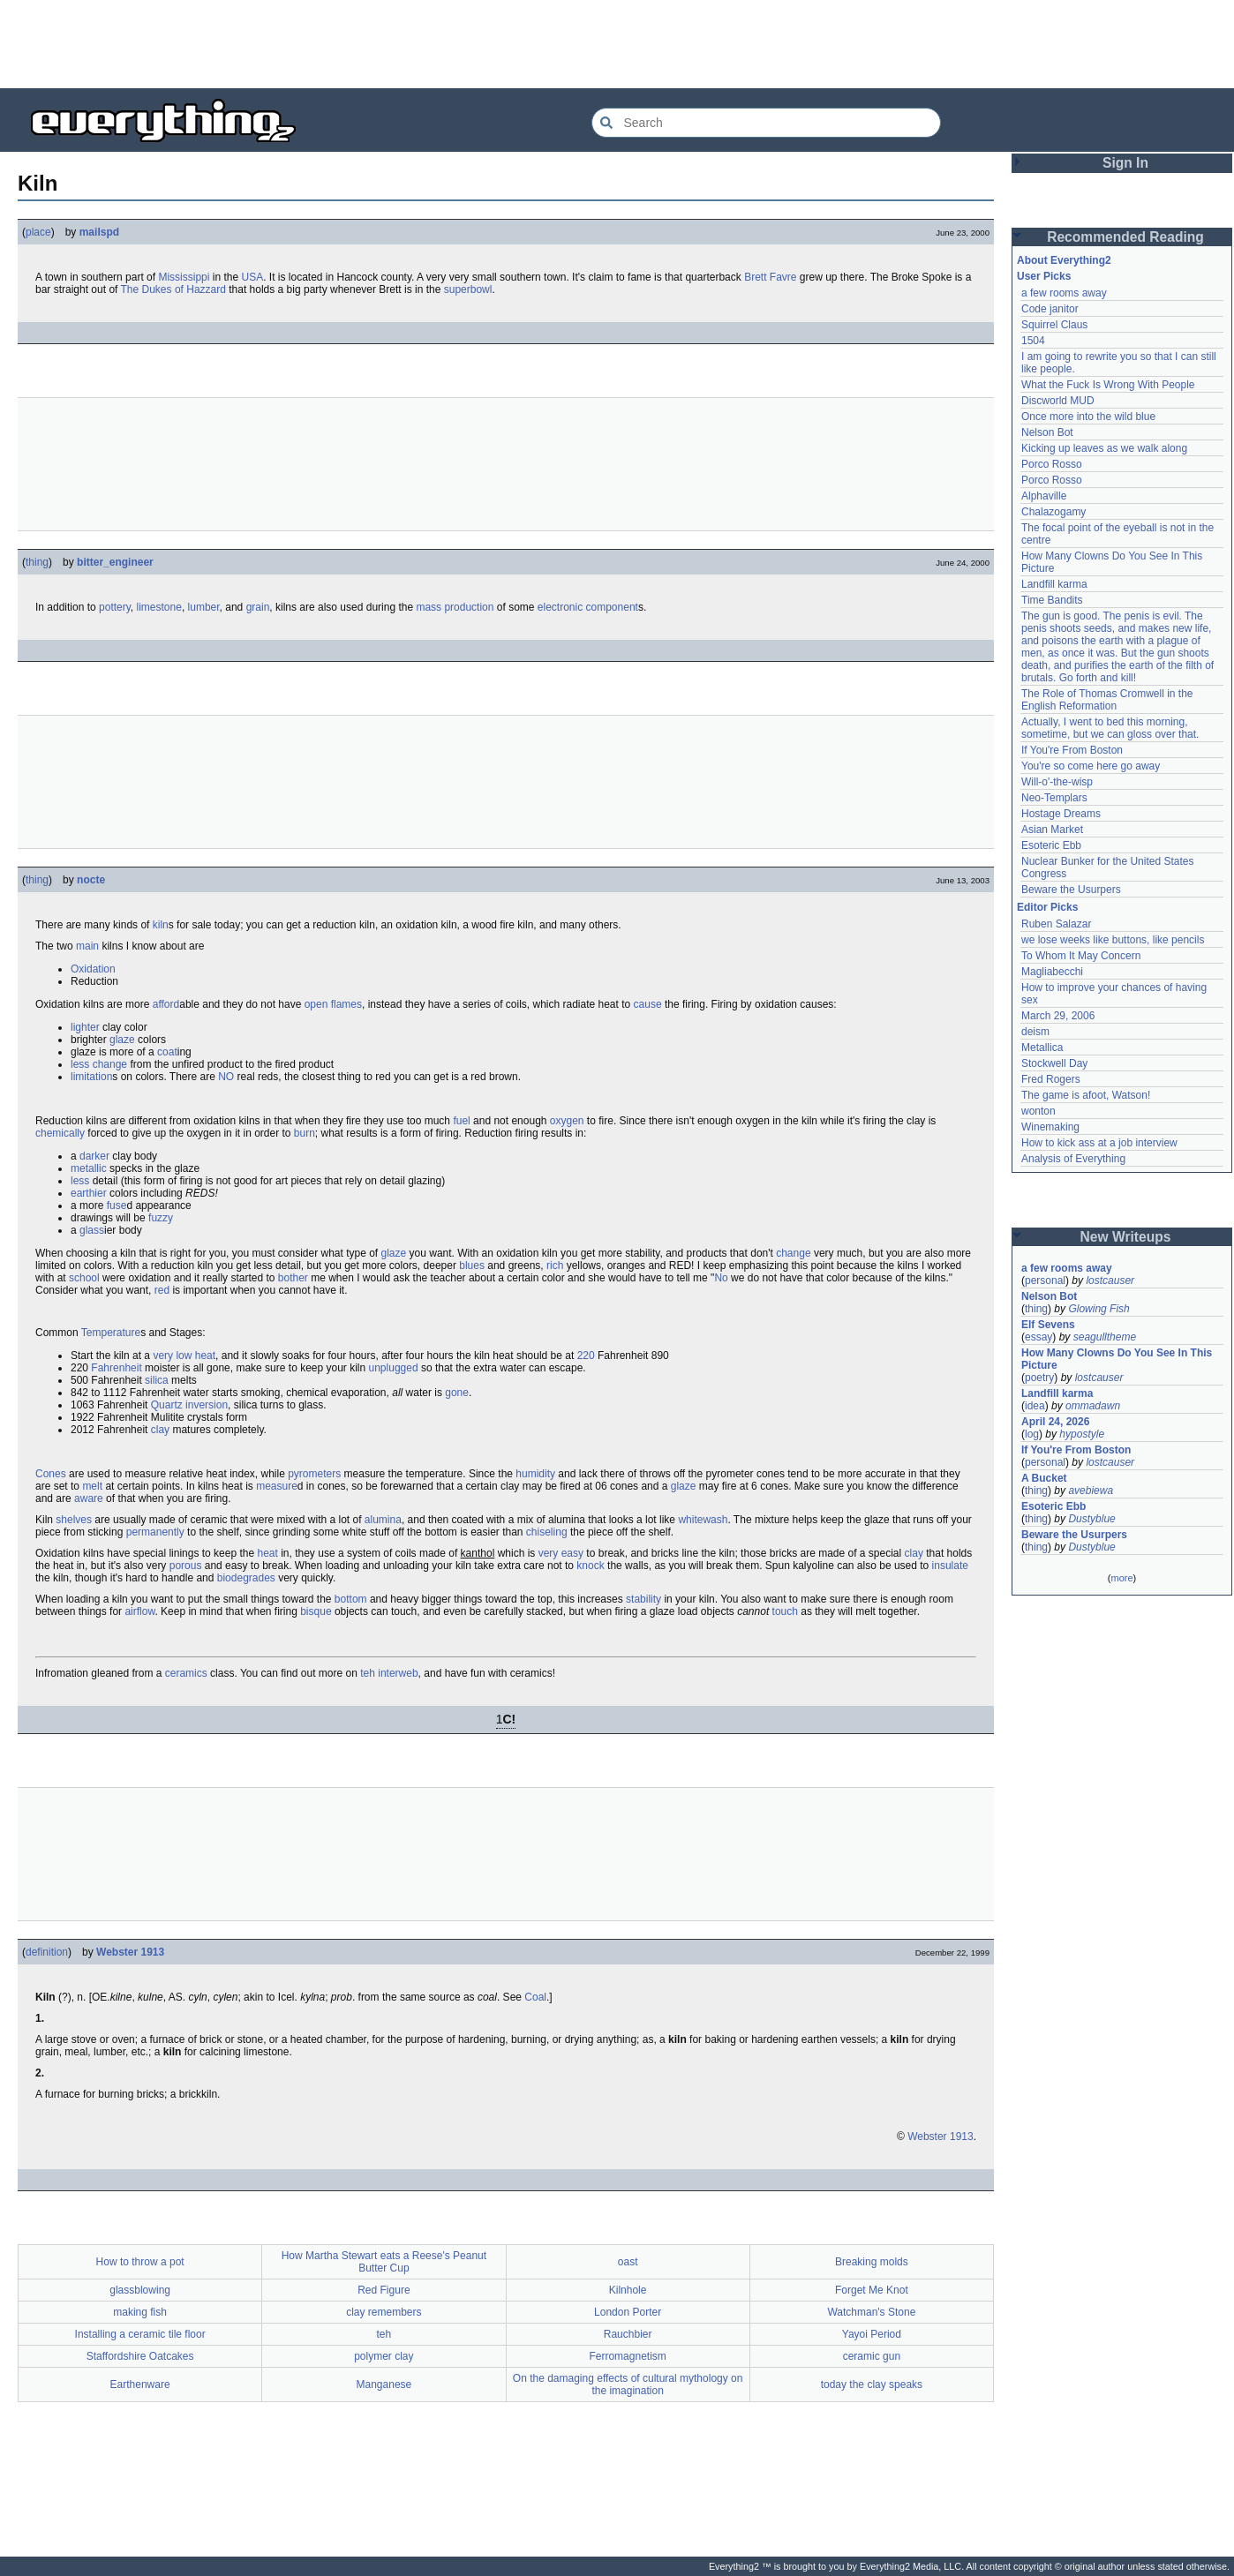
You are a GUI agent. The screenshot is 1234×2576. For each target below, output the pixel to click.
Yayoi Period (871, 2334)
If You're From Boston (1072, 750)
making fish (140, 2312)
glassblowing (139, 2290)
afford (166, 1004)
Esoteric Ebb (1051, 845)
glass (91, 1230)
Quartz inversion (189, 1405)
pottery (115, 607)
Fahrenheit (116, 1368)
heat (267, 1553)
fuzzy (160, 1218)
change (793, 1253)
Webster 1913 (130, 1952)
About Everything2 (1064, 260)
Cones (50, 1474)
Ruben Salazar (1056, 924)
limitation (91, 1076)
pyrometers (314, 1474)
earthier (89, 1193)
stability (643, 1599)
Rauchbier (628, 2334)
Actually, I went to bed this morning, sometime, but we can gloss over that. (1110, 728)
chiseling (547, 1532)
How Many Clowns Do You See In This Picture (1116, 1359)
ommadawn (1092, 1406)
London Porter (627, 2312)
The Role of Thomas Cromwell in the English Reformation (1107, 699)
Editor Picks (1047, 907)
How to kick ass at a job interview (1099, 1143)
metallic (89, 1168)
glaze (122, 1039)
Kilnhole (628, 2290)
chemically (60, 1133)
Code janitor (1050, 309)
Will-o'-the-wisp (1057, 782)
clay (160, 1429)
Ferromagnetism (627, 2356)
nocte (91, 880)
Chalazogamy (1053, 512)
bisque (315, 1611)
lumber (204, 607)
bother (293, 1278)
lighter (85, 1027)
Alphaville (1043, 496)
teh (367, 1673)
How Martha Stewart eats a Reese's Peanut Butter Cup (384, 2261)
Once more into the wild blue (1088, 416)
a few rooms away (1064, 293)
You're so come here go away (1090, 766)
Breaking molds (871, 2262)
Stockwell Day (1054, 1063)
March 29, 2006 (1058, 1016)
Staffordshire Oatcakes (140, 2356)
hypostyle (1081, 1434)
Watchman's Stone (871, 2312)
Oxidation (93, 969)
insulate (950, 1565)
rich (554, 1265)
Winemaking (1050, 1127)
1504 (1033, 340)
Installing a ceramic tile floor (140, 2334)
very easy (560, 1553)
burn (304, 1133)
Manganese (384, 2384)
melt (92, 1486)
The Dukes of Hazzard (173, 289)
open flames (333, 1004)
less (80, 1181)
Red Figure (383, 2290)
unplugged (393, 1368)
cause (648, 1004)
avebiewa (1090, 1490)
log (1032, 1434)
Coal (535, 1997)
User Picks (1044, 276)
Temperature (110, 1332)
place (38, 232)
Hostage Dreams (1061, 813)
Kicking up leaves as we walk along (1104, 448)
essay (1038, 1337)
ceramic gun (871, 2356)
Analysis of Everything (1073, 1159)
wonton (1038, 1111)
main (87, 946)
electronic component (588, 607)
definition (47, 1952)
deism (1035, 1031)
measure (276, 1486)
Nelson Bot (1047, 432)
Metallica (1042, 1047)
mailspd (99, 232)
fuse (117, 1205)
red (161, 1290)
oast (628, 2262)
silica (157, 1380)
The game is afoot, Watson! (1085, 1095)
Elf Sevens (1048, 1324)
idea (1035, 1406)
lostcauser (1110, 1280)
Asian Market (1052, 829)
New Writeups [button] (1125, 1236)
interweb (398, 1673)
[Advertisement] (617, 44)
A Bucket (1044, 1478)
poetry (1039, 1377)
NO (226, 1076)
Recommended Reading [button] (1125, 236)
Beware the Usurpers (1071, 889)
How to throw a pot (140, 2262)
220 (586, 1355)
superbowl (468, 289)
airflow (139, 1611)
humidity (535, 1474)
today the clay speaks (871, 2384)
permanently (155, 1532)
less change (99, 1064)
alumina (383, 1519)
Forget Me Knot (871, 2290)
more (1121, 1578)
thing (37, 562)
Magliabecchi (1052, 971)
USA (252, 277)
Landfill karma (1054, 584)
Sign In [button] (1125, 162)
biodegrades (246, 1578)
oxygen (567, 1121)
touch (785, 1611)
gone (457, 1392)
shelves (74, 1519)
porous (185, 1565)
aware (88, 1498)
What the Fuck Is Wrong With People (1108, 385)
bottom (351, 1599)
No (720, 1278)
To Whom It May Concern (1080, 956)
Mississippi (183, 277)
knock (590, 1565)
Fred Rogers (1050, 1079)
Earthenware (140, 2384)
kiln (161, 925)
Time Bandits (1052, 600)
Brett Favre (770, 277)
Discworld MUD (1058, 400)
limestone (159, 607)
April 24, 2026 (1055, 1422)
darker (94, 1156)
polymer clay (383, 2356)
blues (472, 1265)
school (84, 1278)
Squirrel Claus (1054, 325)
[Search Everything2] (766, 123)
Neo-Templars (1054, 798)
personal (1045, 1280)
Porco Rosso (1051, 464)
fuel (461, 1121)
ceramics (186, 1673)
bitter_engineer (115, 562)
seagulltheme (1104, 1337)
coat (167, 1052)
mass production (454, 607)
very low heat (184, 1355)
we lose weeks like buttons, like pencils (1112, 940)
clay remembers (383, 2312)
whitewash (702, 1519)
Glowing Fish (1098, 1309)
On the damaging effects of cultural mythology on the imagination (628, 2384)
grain (258, 607)
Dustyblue (1091, 1519)
